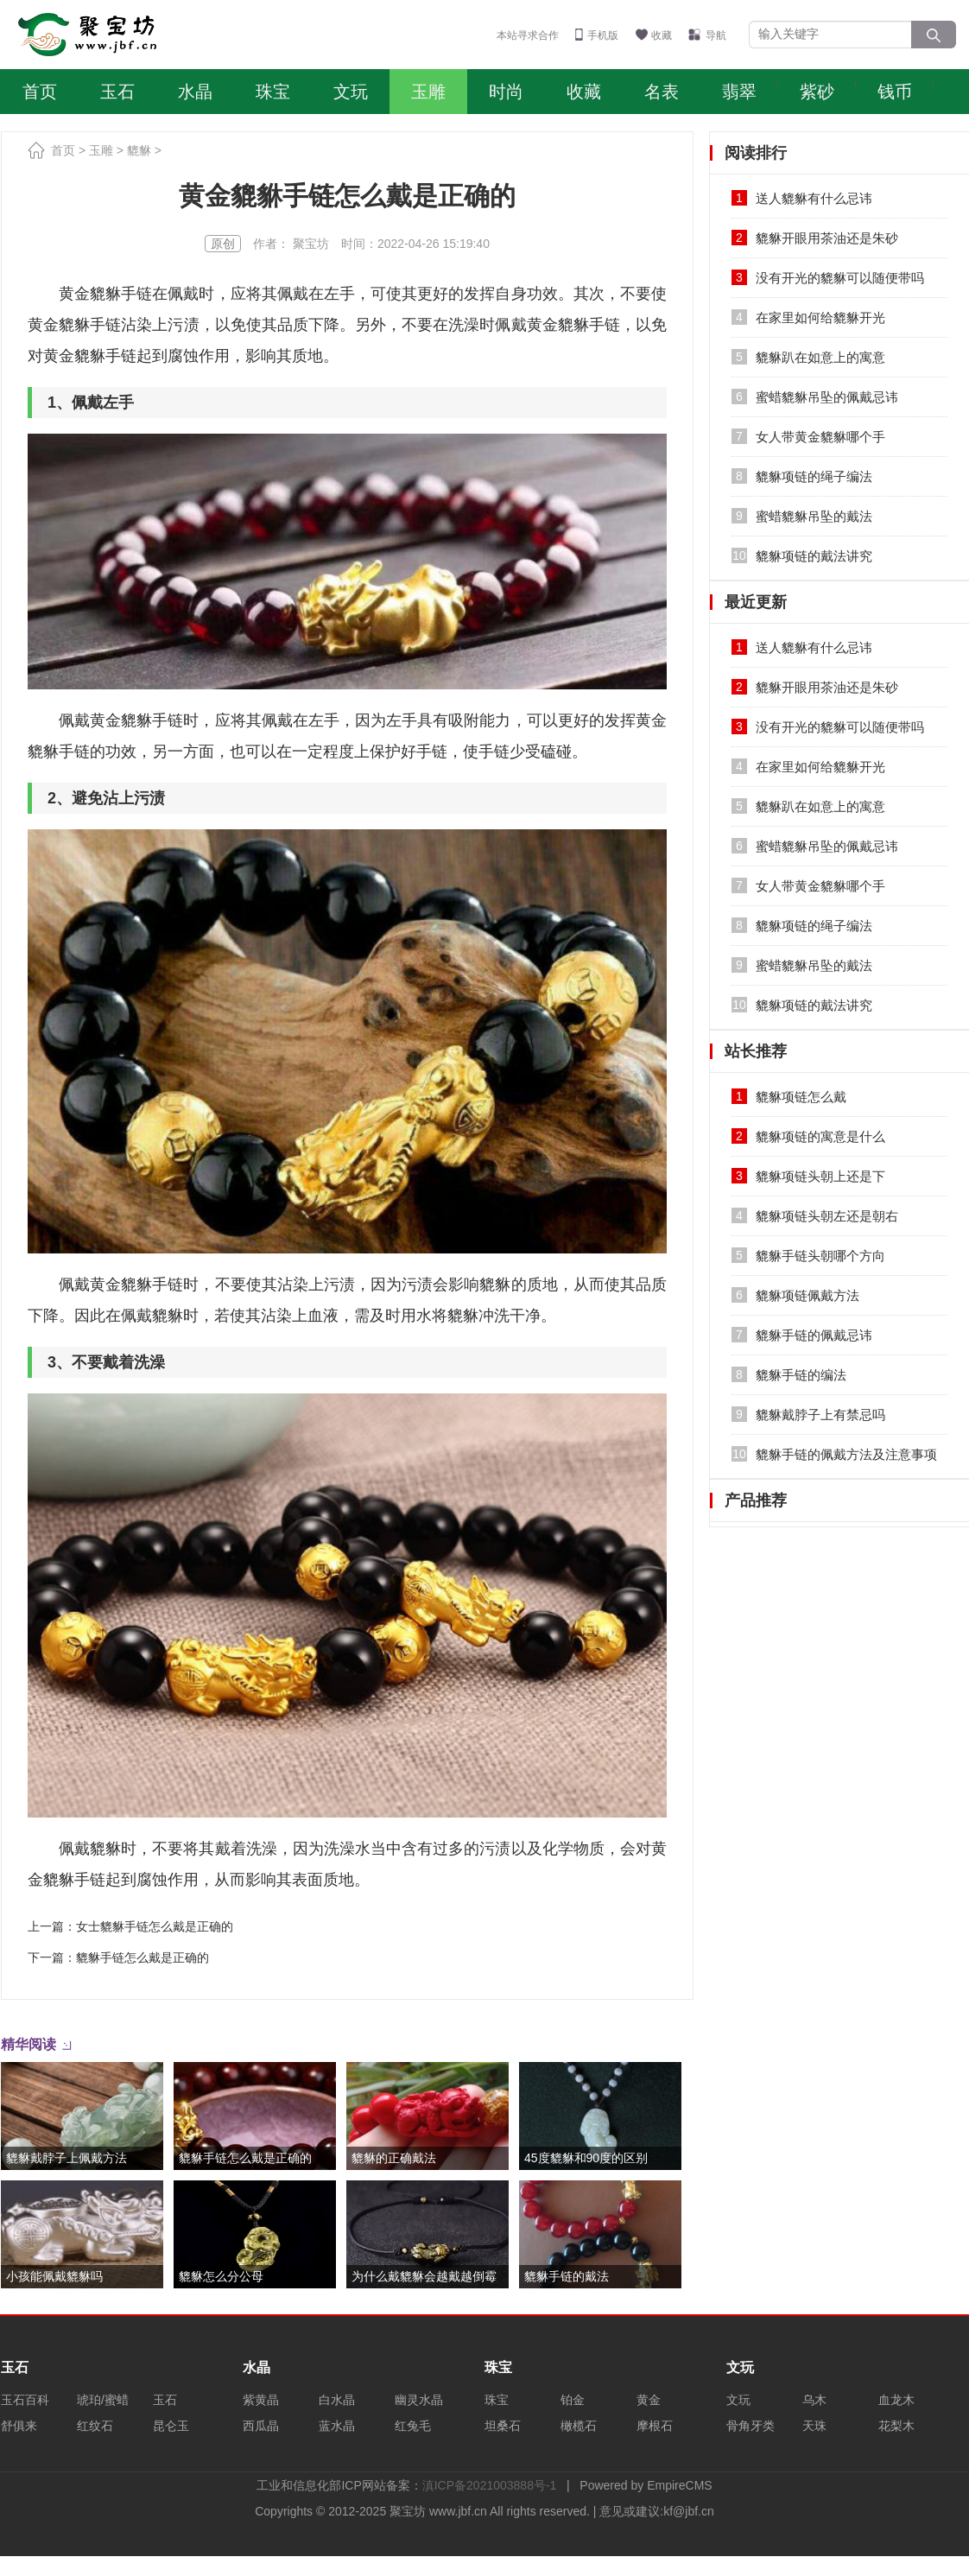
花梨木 (896, 2426)
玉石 (117, 91)
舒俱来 (19, 2426)
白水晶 (337, 2400)
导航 (716, 35)
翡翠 (739, 91)
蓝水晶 (337, 2426)
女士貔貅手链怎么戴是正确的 (154, 1926)
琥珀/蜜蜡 (103, 2400)
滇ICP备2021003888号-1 (489, 2485)
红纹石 (95, 2426)
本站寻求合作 (528, 35)
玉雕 (428, 91)
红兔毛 (413, 2426)
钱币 (894, 91)
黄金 (648, 2400)
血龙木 (896, 2400)
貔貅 (139, 150)
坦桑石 (502, 2426)
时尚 (506, 91)
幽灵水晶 (419, 2400)
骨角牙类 (750, 2426)
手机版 (602, 35)
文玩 (350, 91)
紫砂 (817, 91)
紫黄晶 (261, 2400)
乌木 (814, 2400)
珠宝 (273, 91)
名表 (661, 91)
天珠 (814, 2426)
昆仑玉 (171, 2426)
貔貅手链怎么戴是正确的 (142, 1957)
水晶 (195, 91)
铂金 (572, 2400)
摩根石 (654, 2426)
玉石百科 (25, 2400)
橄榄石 (578, 2426)
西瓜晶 (261, 2426)
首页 (39, 91)
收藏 (661, 35)
